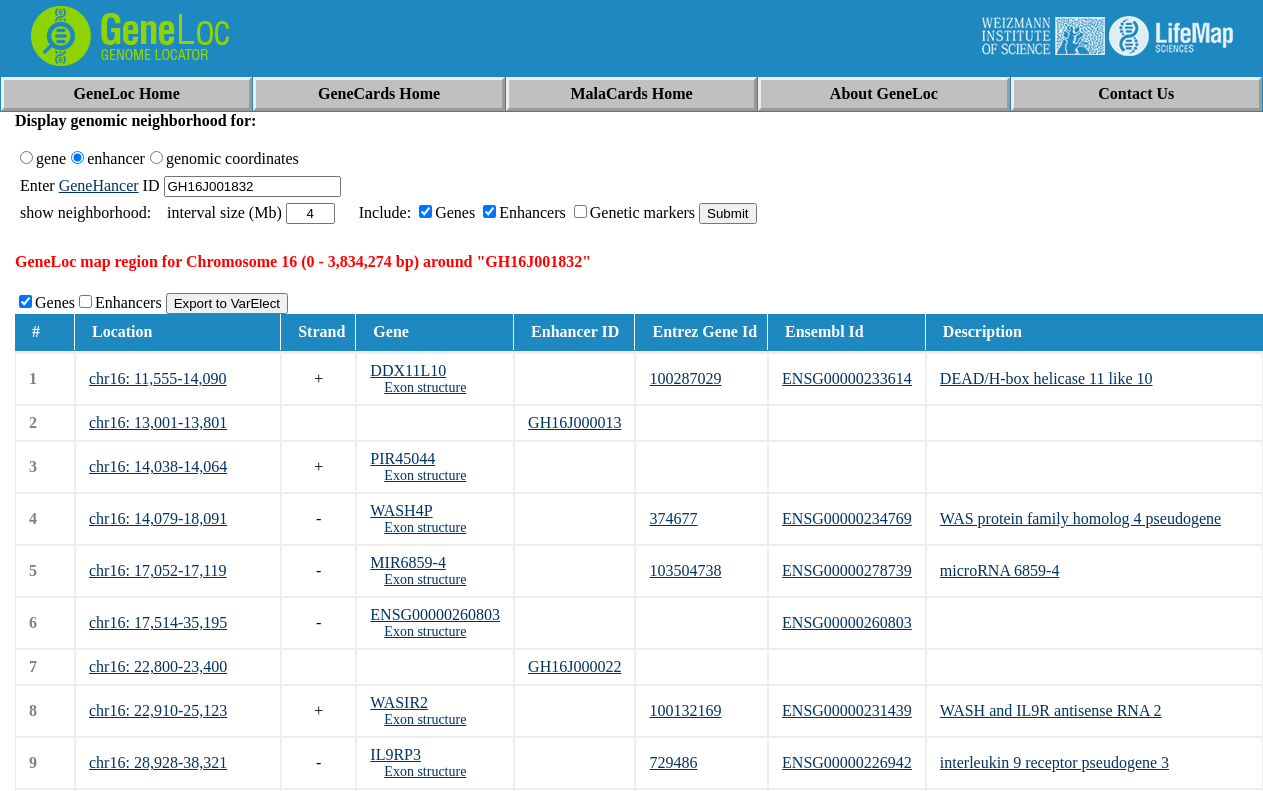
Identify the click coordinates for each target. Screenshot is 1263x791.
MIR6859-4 (408, 562)
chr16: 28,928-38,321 (158, 762)
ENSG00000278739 (847, 570)
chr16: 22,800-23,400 (158, 666)
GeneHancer (99, 185)
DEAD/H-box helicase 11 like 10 (1046, 378)
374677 (673, 518)
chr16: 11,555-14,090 (158, 378)
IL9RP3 (395, 754)
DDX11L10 (408, 370)
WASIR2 (399, 702)
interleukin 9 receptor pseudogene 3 (1054, 762)
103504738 (685, 570)
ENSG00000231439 (847, 710)
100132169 (685, 710)
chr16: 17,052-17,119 (158, 570)
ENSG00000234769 (847, 518)
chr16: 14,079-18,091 (158, 518)
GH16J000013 (574, 422)
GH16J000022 (574, 666)
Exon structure (425, 387)
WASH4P (401, 510)
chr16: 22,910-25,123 (158, 710)
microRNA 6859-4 (1000, 570)
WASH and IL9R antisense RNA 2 (1051, 710)
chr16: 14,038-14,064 (158, 466)
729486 (673, 762)
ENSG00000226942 (847, 762)
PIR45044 (402, 458)
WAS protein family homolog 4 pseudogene (1080, 518)
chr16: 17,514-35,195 (158, 622)
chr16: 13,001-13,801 (158, 422)
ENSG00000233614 (847, 378)
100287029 (685, 378)
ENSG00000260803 (435, 614)
